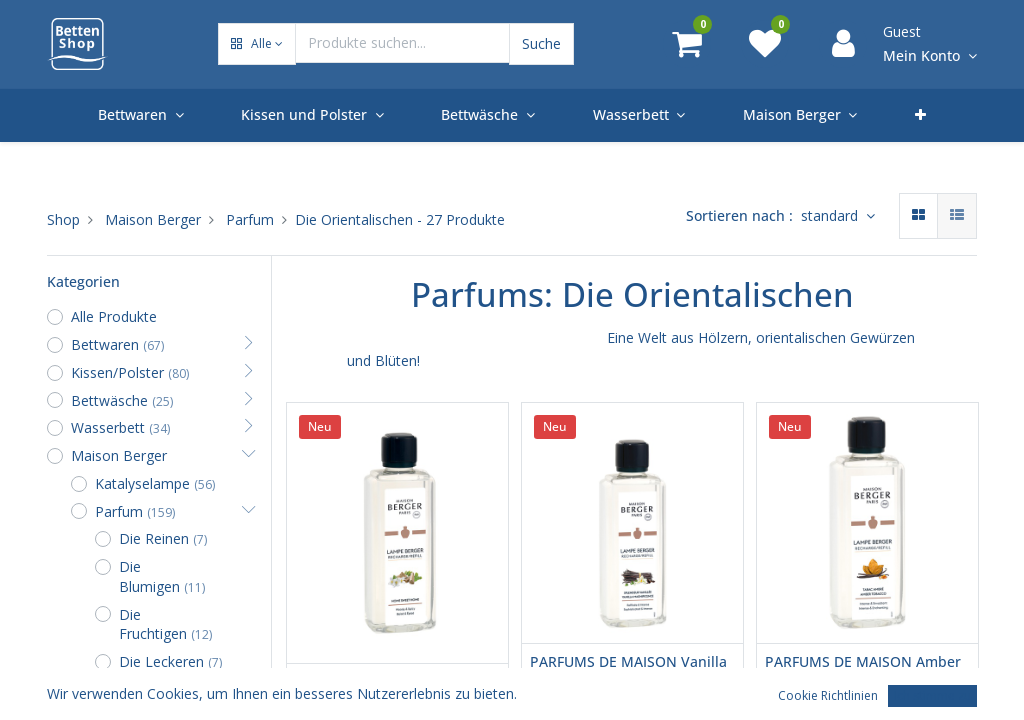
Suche (541, 43)
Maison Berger (153, 219)
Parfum (250, 219)
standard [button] (831, 215)
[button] (257, 44)
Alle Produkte (114, 316)
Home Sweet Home (358, 681)
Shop (63, 219)
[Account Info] (930, 56)
